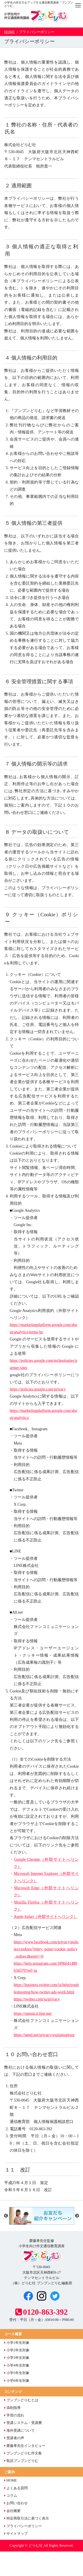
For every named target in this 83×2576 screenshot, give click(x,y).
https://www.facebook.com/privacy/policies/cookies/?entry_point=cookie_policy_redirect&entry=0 (46, 1949)
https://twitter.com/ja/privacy (37, 1999)
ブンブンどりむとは (21, 2400)
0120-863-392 (41, 2312)
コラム (10, 2496)
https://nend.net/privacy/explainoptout (44, 2035)
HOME (9, 32)
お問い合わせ (16, 2503)
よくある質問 (16, 2488)
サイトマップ (16, 2534)
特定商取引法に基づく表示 (26, 2518)
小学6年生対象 (16, 2381)
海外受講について (19, 2431)
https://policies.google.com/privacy (38, 1389)
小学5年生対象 (16, 2373)
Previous (6, 2216)
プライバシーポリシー (23, 2526)
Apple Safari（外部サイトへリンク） (46, 1916)
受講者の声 (14, 2438)
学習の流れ (14, 2415)
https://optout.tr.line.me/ (33, 2013)
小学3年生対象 (16, 2358)
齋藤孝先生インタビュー (24, 2446)
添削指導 (12, 2408)
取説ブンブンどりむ (21, 2461)
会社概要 (12, 2511)
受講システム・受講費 (23, 2423)
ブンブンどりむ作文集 (23, 2453)
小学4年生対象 (16, 2365)
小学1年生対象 (16, 2343)
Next (77, 2216)
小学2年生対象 (16, 2350)
